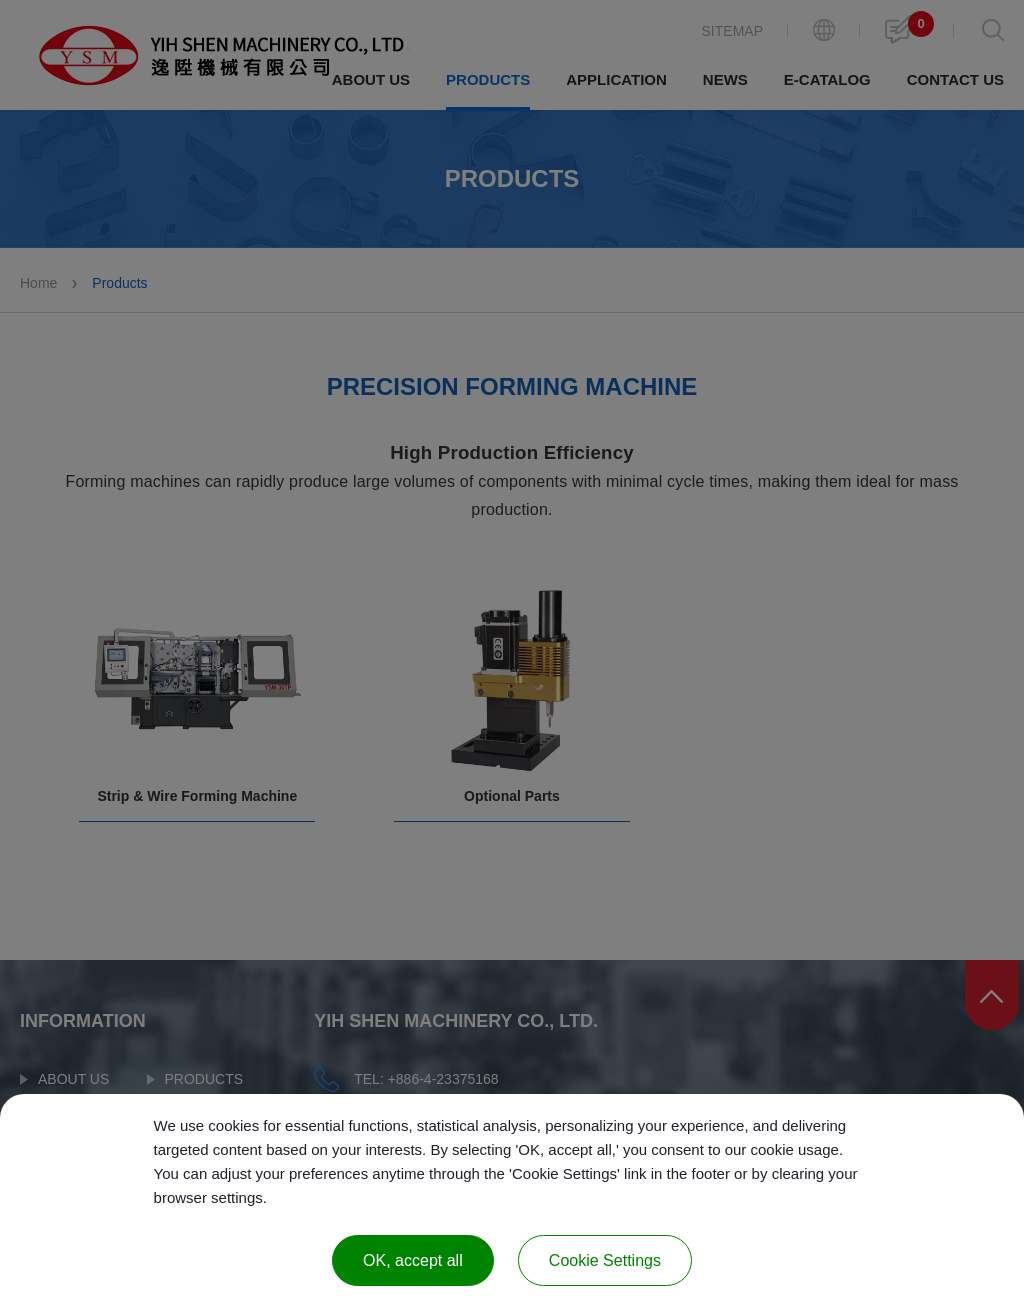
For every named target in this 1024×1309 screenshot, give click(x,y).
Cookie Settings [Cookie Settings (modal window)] (605, 1260)
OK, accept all (413, 1260)
